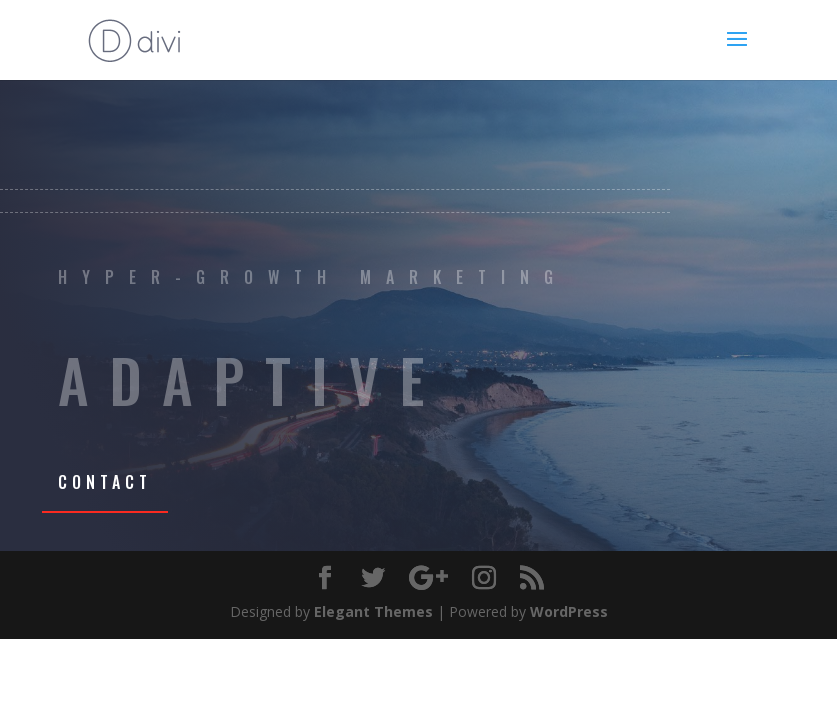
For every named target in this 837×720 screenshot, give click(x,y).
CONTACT (105, 482)
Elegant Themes (373, 611)
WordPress (569, 611)
